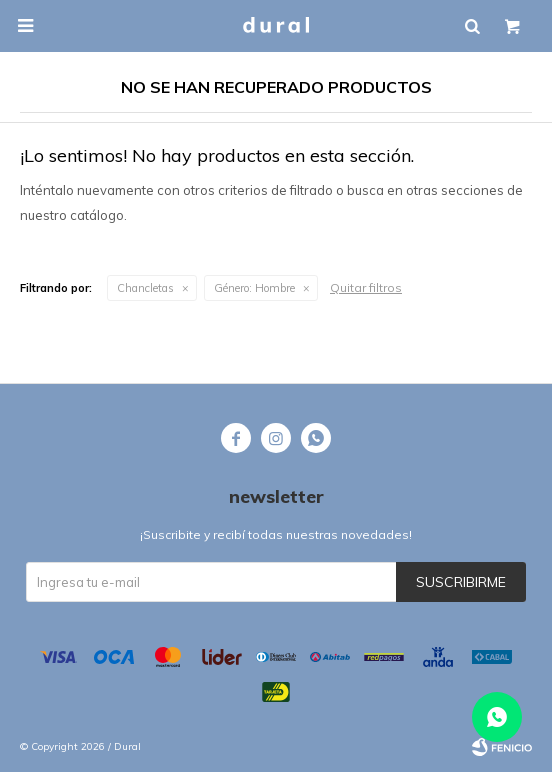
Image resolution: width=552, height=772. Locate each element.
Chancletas (145, 288)
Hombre (254, 288)
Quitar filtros (366, 287)
